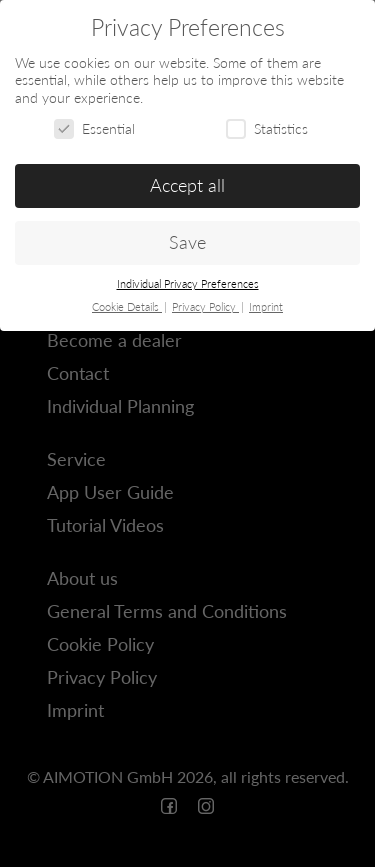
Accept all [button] (187, 185)
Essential (94, 128)
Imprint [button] (266, 307)
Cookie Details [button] (127, 307)
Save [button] (187, 242)
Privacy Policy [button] (205, 307)
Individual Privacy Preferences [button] (188, 284)
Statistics (267, 128)
